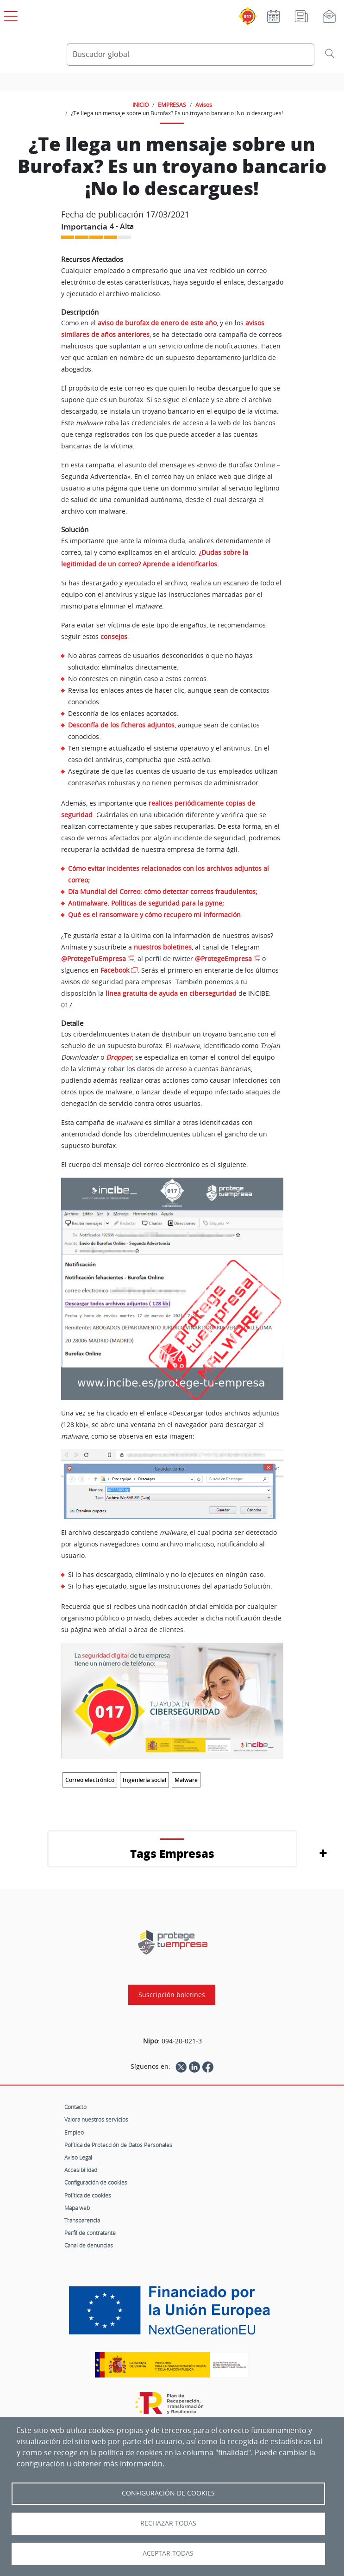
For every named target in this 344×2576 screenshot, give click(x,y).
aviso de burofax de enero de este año (157, 322)
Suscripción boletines (171, 1995)
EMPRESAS (172, 104)
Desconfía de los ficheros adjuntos (121, 724)
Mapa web (77, 2207)
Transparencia (82, 2220)
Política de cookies (87, 2195)
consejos (113, 636)
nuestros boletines (163, 947)
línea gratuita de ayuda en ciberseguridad (171, 993)
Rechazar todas (168, 2523)
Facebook (114, 970)
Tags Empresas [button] (172, 1853)
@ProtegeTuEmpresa (93, 958)
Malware (186, 1780)
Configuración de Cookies (168, 2493)
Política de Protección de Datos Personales (118, 2144)
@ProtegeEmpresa (223, 958)
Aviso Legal (78, 2157)
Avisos (203, 104)
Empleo (74, 2132)
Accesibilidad (80, 2169)
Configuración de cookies (95, 2182)
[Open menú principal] (9, 14)
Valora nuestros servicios (96, 2119)
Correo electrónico (89, 1780)
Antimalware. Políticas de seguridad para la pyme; (146, 903)
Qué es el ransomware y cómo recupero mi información (154, 914)
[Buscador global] (190, 54)
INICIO (140, 104)
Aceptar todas (168, 2553)
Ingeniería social (144, 1780)
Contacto (75, 2106)
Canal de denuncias (88, 2245)
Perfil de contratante (90, 2232)
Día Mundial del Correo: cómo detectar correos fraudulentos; (162, 891)
